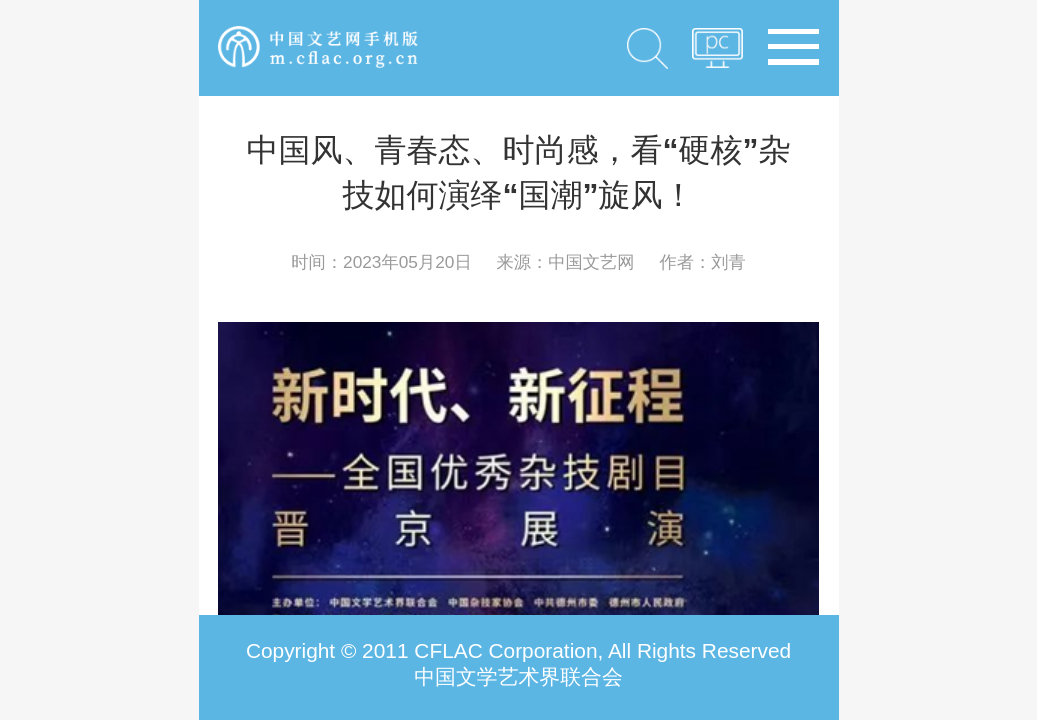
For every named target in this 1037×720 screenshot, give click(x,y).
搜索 (647, 48)
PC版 (717, 54)
